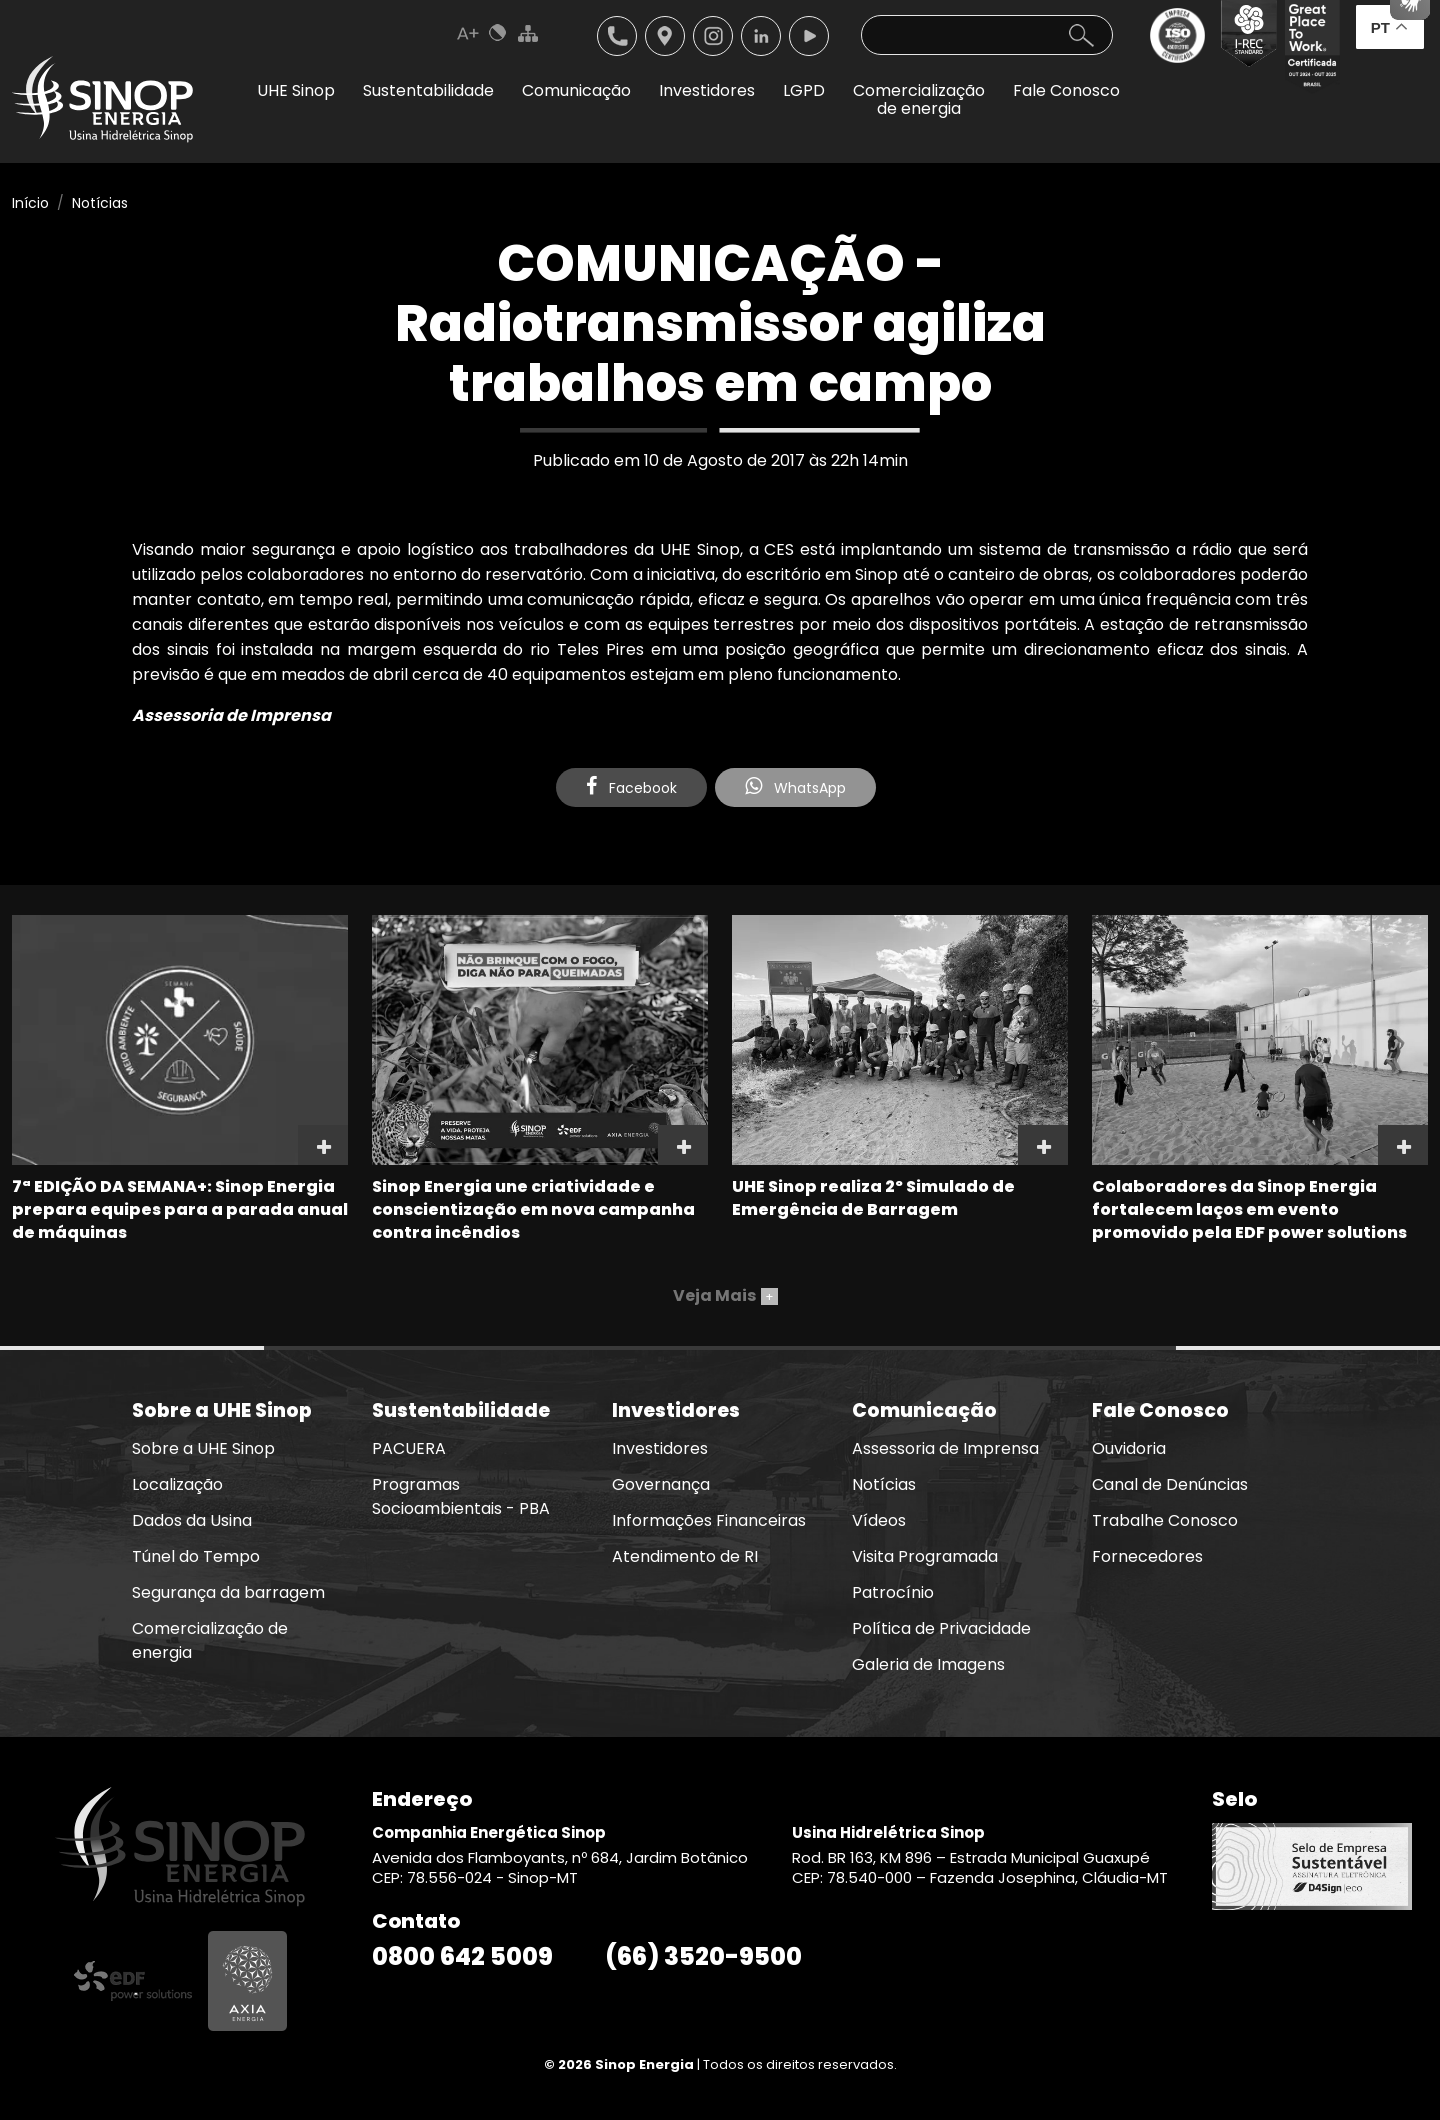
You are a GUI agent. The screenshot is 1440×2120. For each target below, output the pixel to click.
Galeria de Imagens (928, 1664)
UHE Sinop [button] (296, 90)
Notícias (100, 203)
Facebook (631, 787)
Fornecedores (1147, 1556)
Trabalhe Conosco (1165, 1520)
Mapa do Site (528, 33)
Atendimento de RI (685, 1556)
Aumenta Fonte (468, 33)
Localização (665, 36)
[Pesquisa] (987, 35)
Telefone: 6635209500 (617, 36)
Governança (661, 1484)
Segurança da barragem (228, 1592)
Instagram (713, 36)
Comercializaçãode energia (919, 99)
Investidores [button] (707, 90)
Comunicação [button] (576, 90)
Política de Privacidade (941, 1628)
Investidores (660, 1448)
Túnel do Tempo (196, 1556)
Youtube (809, 36)
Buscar (1081, 35)
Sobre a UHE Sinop (203, 1448)
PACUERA (409, 1448)
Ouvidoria (1129, 1448)
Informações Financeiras (709, 1520)
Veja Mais (725, 1295)
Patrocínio (893, 1592)
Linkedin (761, 36)
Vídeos (879, 1520)
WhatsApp (795, 787)
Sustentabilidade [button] (428, 90)
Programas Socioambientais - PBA (461, 1496)
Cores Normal (498, 33)
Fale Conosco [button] (1066, 90)
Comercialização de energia (210, 1640)
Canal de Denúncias (1170, 1484)
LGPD (804, 90)
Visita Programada (925, 1556)
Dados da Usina (192, 1520)
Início (30, 203)
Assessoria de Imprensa (945, 1448)
